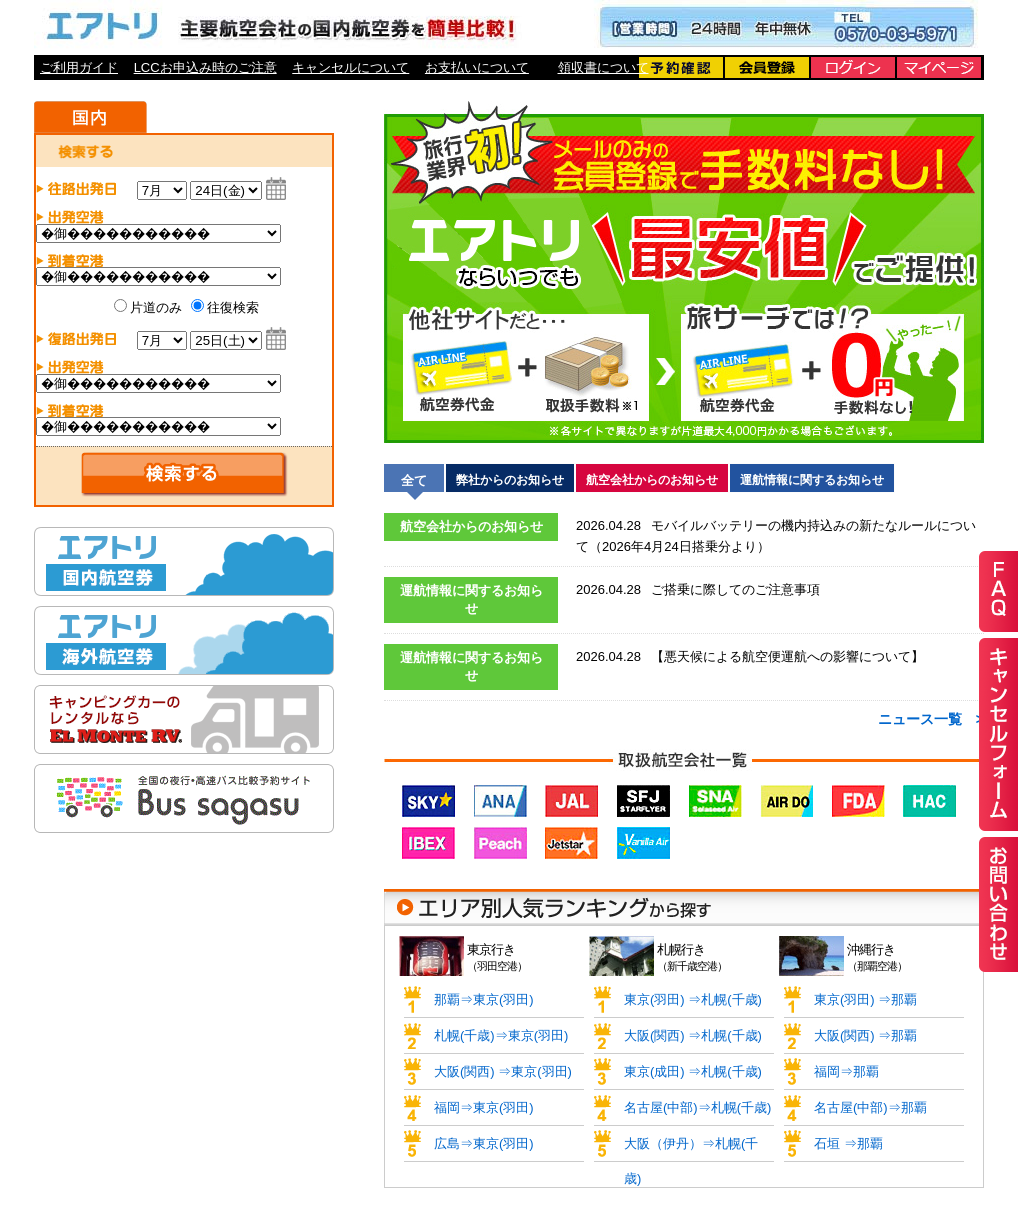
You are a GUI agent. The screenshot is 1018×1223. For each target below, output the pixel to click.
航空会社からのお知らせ (652, 480)
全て (414, 480)
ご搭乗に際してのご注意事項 (698, 589)
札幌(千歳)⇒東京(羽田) (501, 1035)
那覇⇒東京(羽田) (484, 999)
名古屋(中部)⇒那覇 (870, 1107)
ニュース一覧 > (931, 719)
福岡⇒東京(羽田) (484, 1107)
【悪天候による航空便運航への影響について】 (750, 656)
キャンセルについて (350, 67)
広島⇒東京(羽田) (484, 1143)
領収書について (603, 67)
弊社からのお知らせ (510, 480)
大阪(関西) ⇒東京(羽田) (503, 1071)
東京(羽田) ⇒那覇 (865, 999)
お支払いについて (477, 67)
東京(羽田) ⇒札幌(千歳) (693, 999)
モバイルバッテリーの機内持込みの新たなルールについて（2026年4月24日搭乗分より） (776, 533)
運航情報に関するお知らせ (812, 480)
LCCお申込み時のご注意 (205, 67)
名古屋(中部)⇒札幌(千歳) (697, 1107)
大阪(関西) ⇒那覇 (865, 1035)
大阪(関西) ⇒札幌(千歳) (693, 1035)
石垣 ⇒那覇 (848, 1143)
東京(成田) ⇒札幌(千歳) (693, 1071)
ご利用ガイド (79, 67)
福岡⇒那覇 (846, 1071)
